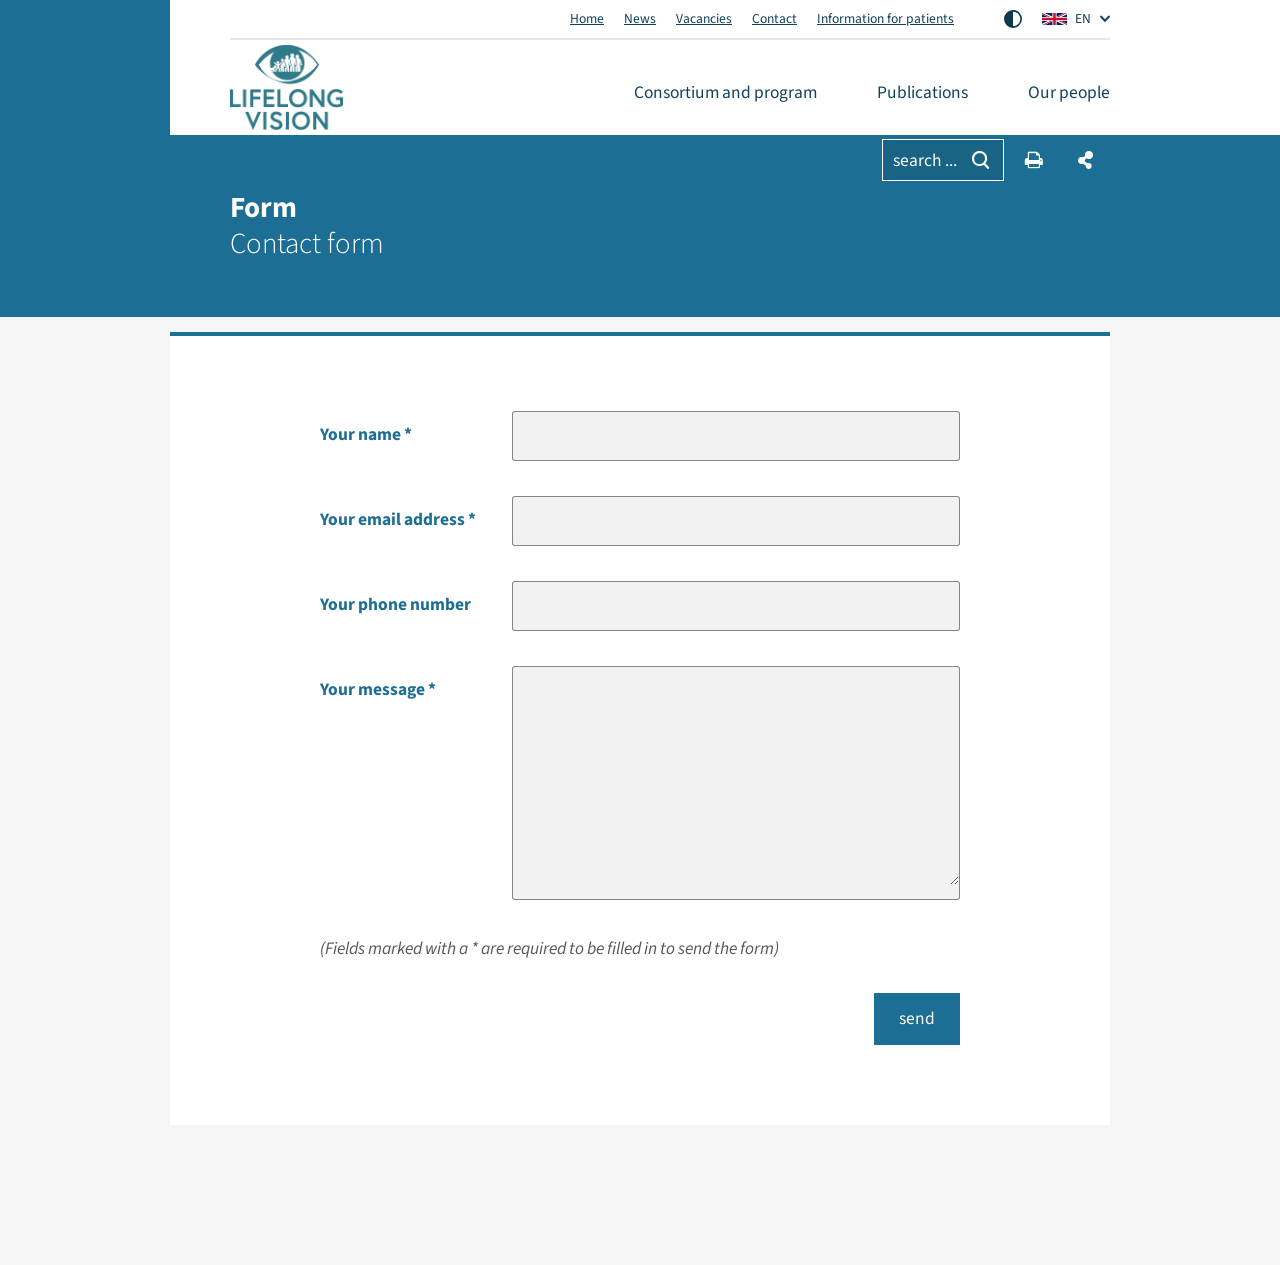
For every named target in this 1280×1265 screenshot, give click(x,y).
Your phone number (395, 604)
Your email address (392, 519)
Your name (360, 434)
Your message (372, 689)
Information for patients (885, 18)
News (640, 18)
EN (1066, 18)
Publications (922, 92)
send (917, 1018)
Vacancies (704, 18)
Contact (774, 18)
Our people (1069, 92)
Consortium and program (725, 92)
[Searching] (981, 160)
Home (587, 18)
